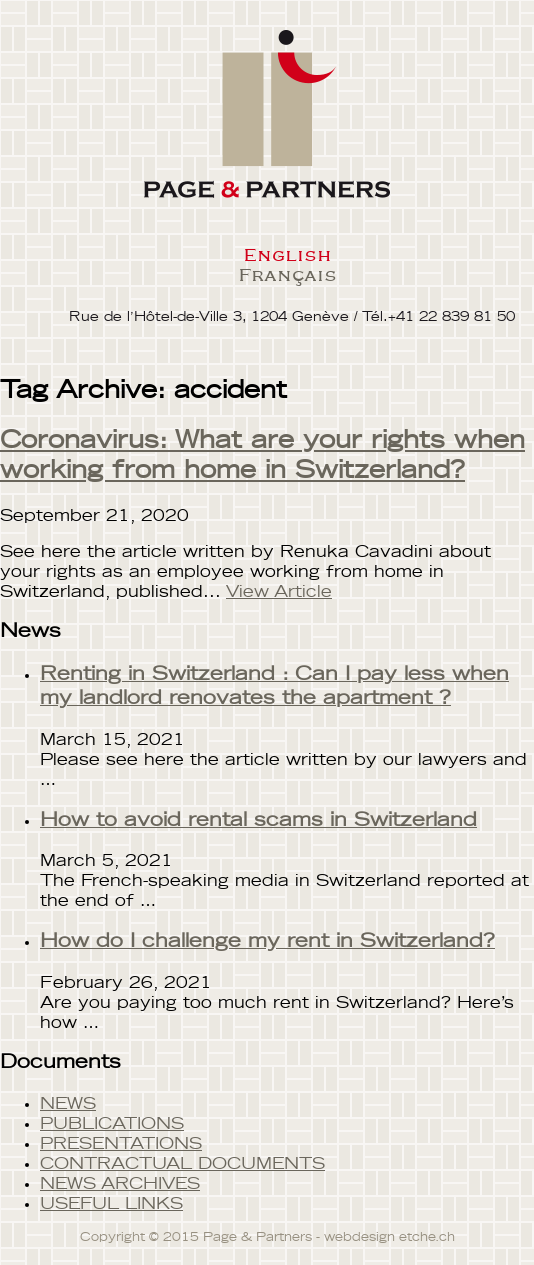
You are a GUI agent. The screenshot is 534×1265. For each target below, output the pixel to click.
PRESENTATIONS (121, 1144)
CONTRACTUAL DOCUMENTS (182, 1164)
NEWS (68, 1104)
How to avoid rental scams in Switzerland (258, 820)
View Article (279, 592)
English (287, 254)
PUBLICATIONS (112, 1124)
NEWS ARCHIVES (120, 1184)
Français (287, 274)
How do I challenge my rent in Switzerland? (267, 941)
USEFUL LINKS (111, 1204)
